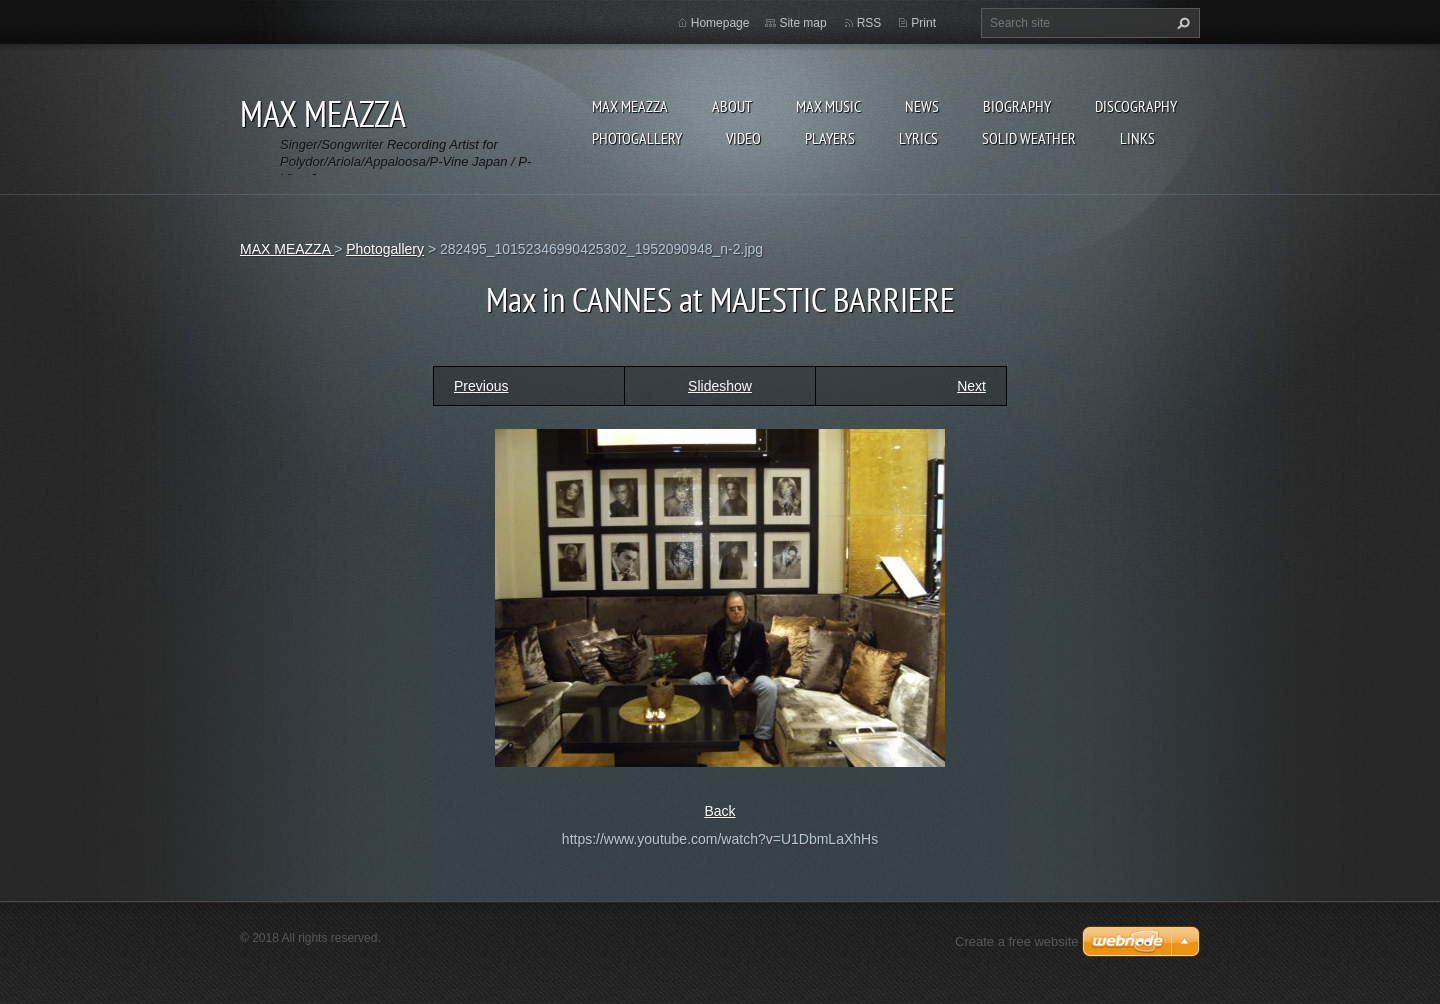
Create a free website (1017, 941)
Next (971, 386)
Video (743, 138)
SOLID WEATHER (1029, 138)
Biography (1017, 106)
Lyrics (918, 138)
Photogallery (637, 138)
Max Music (828, 106)
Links (1137, 138)
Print (923, 23)
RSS (869, 23)
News (922, 106)
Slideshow (720, 386)
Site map (802, 23)
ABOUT (732, 106)
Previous (481, 386)
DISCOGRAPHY (1136, 106)
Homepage (720, 23)
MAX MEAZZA (630, 106)
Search (1181, 23)
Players (830, 138)
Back (719, 811)
